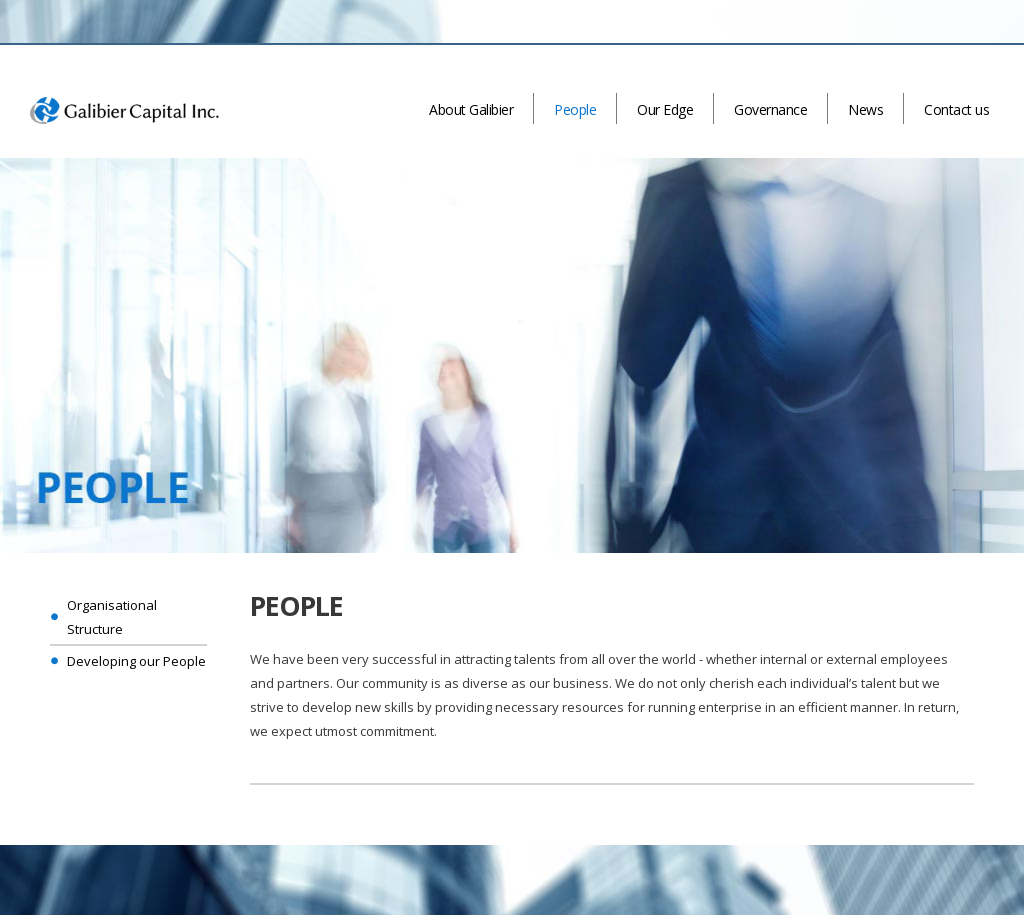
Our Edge (665, 109)
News (865, 109)
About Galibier (471, 109)
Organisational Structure (112, 617)
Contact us (956, 109)
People (575, 109)
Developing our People (136, 661)
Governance (770, 109)
